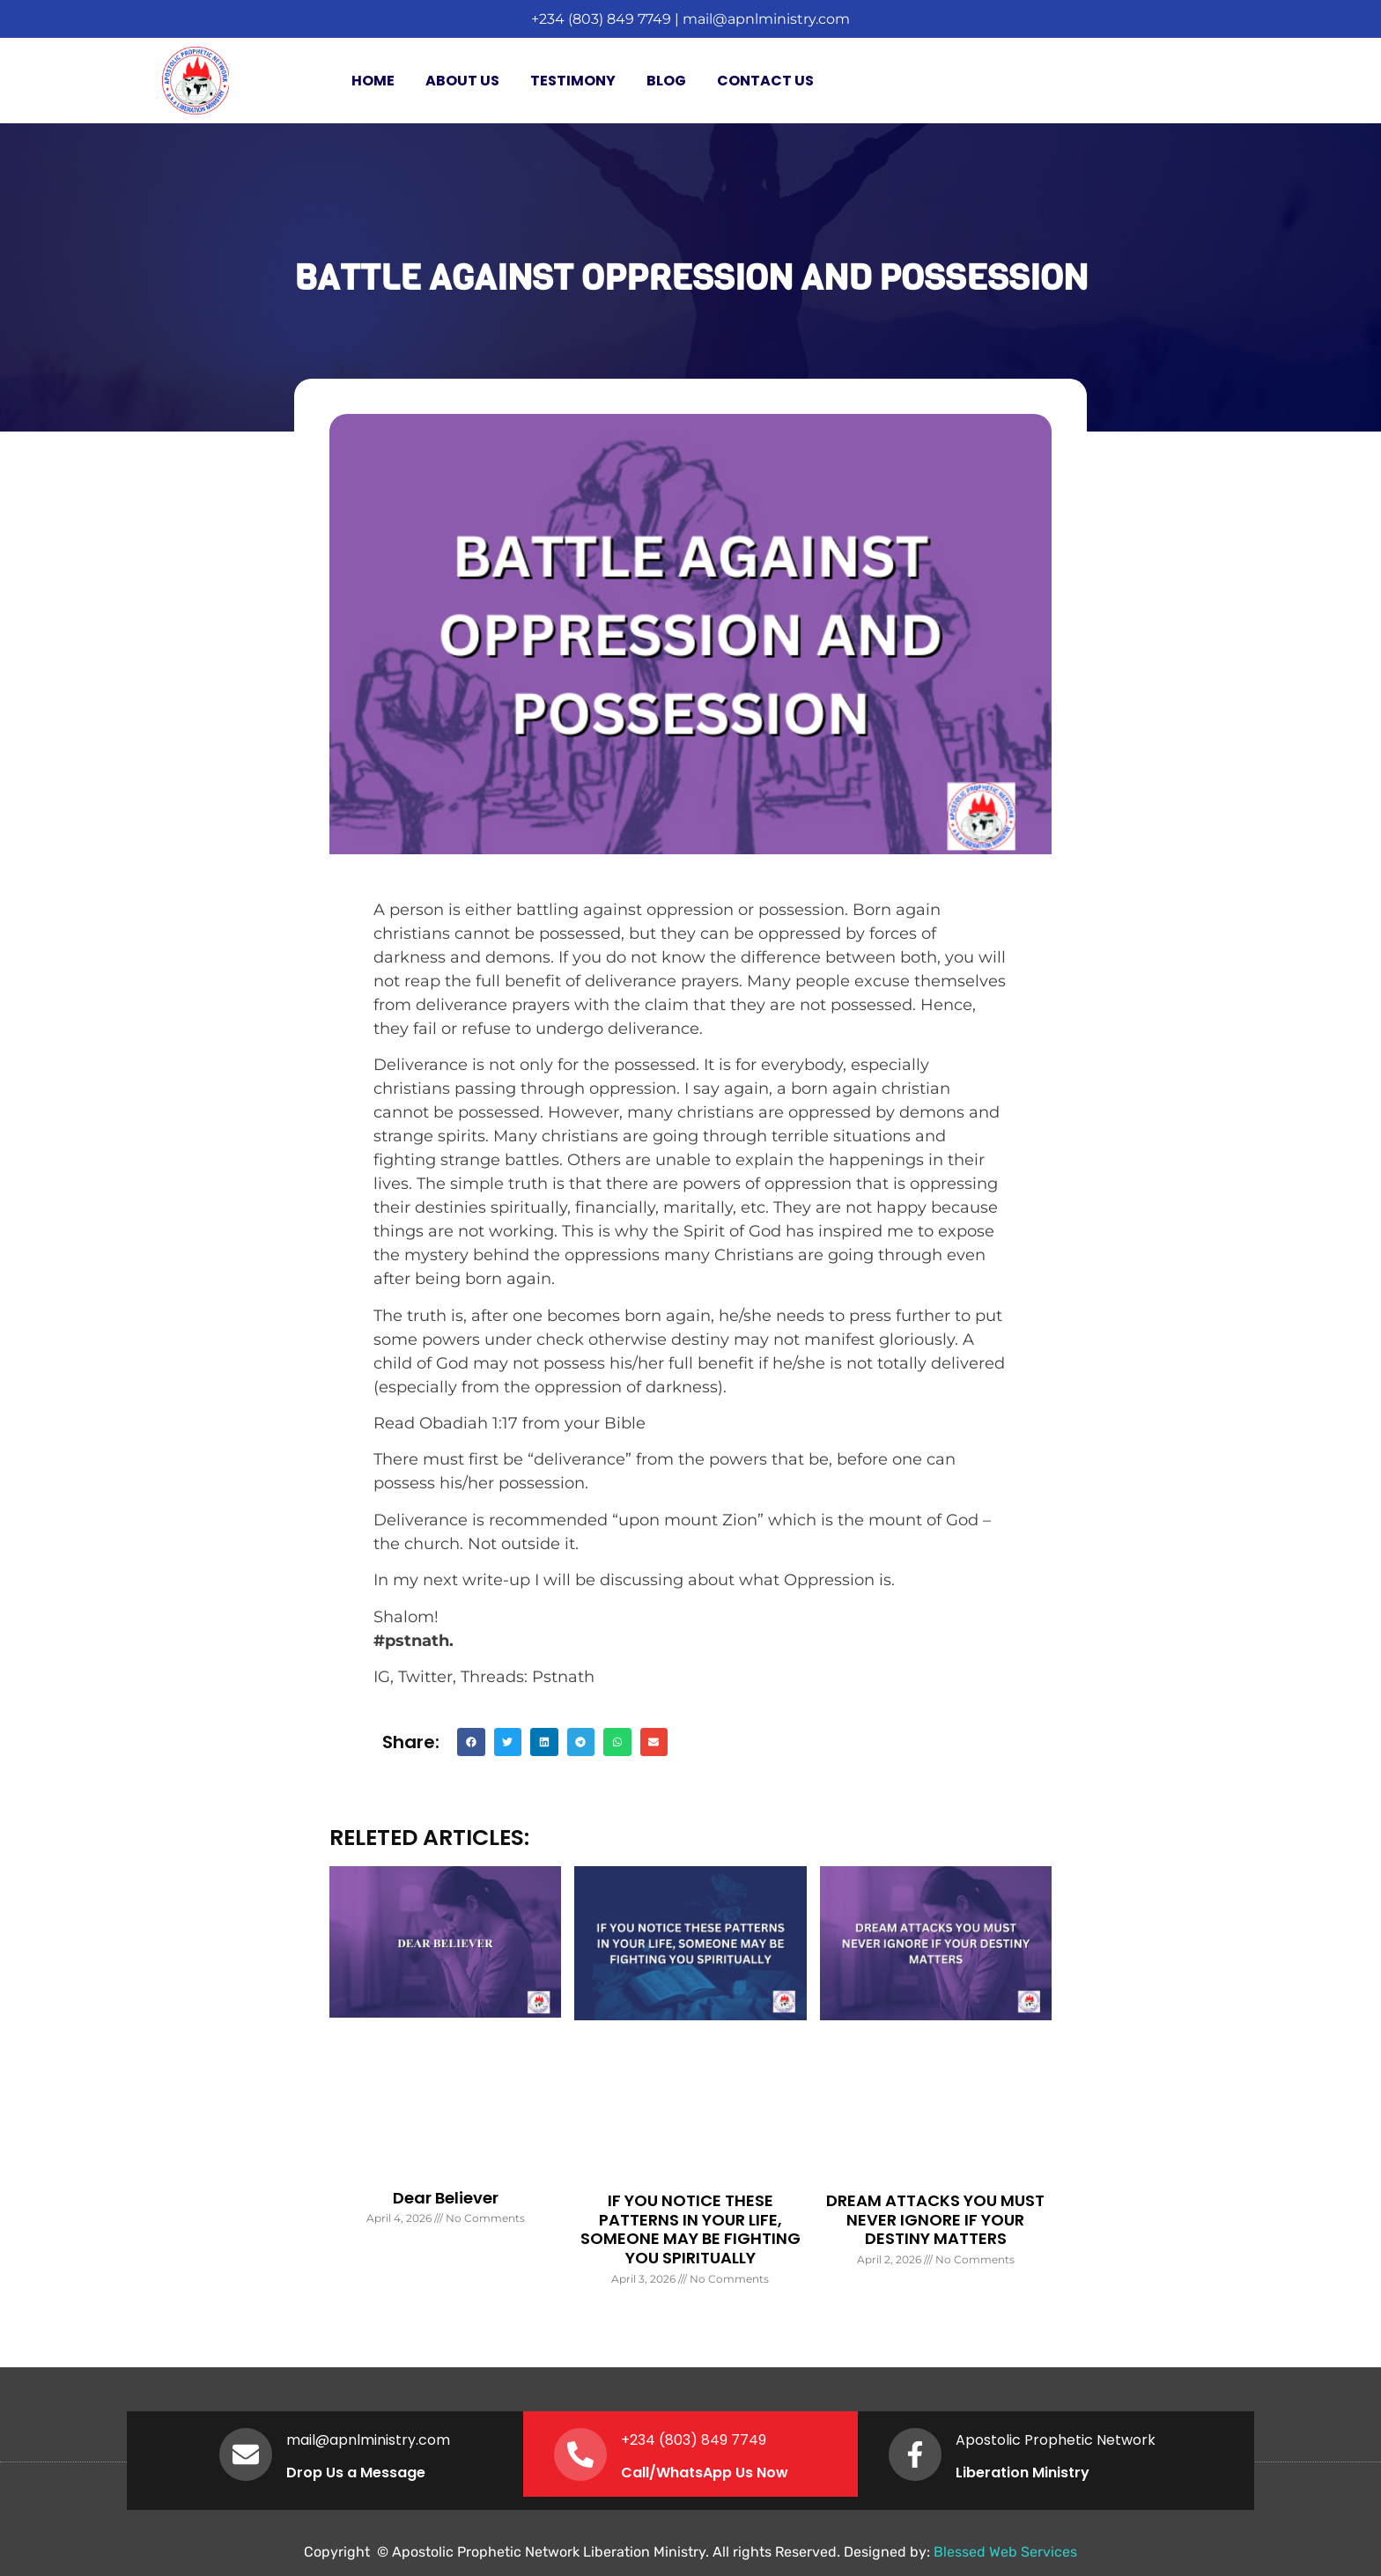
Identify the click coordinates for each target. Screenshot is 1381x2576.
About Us (462, 80)
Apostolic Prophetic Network (1056, 2440)
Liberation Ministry (1022, 2472)
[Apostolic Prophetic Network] (915, 2454)
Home (373, 80)
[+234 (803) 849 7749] (580, 2454)
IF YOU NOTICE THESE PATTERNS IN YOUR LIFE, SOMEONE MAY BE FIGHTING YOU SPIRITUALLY (690, 2229)
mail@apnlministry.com (766, 19)
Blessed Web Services (1005, 2551)
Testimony (573, 80)
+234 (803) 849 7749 (601, 19)
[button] (471, 1742)
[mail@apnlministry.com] (245, 2454)
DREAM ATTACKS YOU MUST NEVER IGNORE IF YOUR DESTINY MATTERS (935, 2219)
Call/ (638, 2472)
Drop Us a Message (355, 2472)
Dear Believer (445, 2198)
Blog (666, 80)
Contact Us (765, 80)
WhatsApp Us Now (722, 2472)
